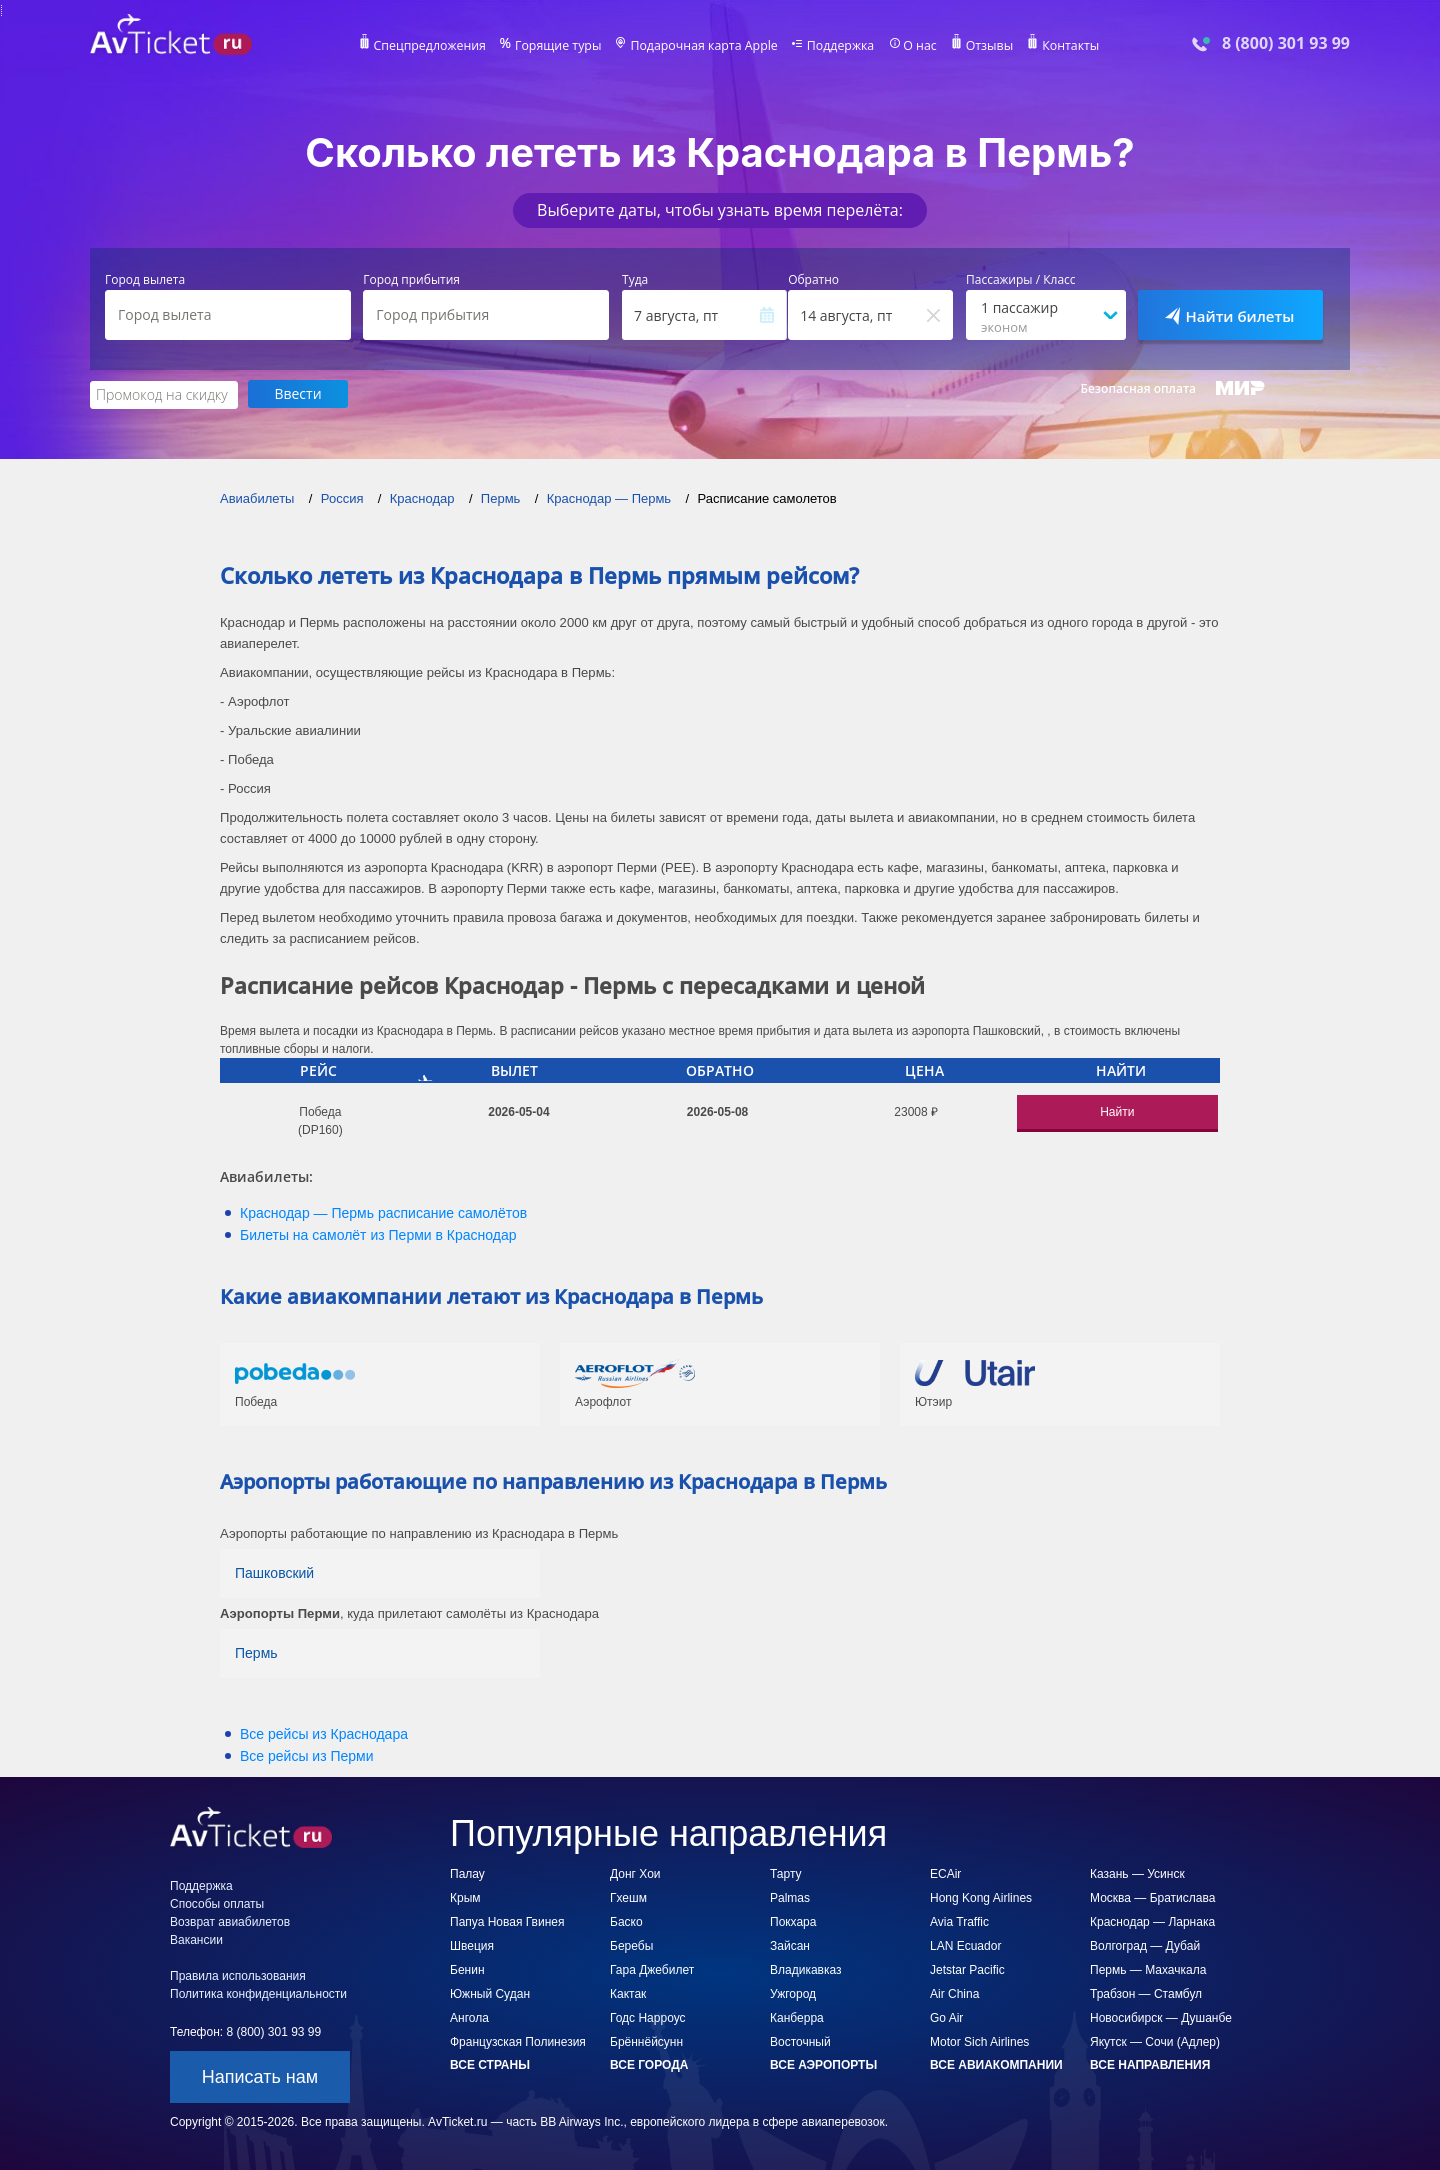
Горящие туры (562, 46)
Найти (1117, 1111)
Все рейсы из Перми (307, 1755)
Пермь (256, 1652)
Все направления (1150, 2064)
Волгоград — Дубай (1145, 1945)
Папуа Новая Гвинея (507, 1921)
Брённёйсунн (646, 2041)
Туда (635, 280)
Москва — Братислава (1152, 1897)
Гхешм (628, 1897)
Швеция (472, 1945)
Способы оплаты (217, 1903)
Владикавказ (806, 1969)
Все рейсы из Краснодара (324, 1733)
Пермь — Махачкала (1148, 1969)
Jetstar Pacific (967, 1969)
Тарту (786, 1873)
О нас (915, 46)
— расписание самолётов (383, 1212)
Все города (649, 2064)
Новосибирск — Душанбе (1161, 2017)
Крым (465, 1897)
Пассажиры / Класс (1021, 280)
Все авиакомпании (996, 2064)
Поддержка (838, 46)
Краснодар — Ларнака (1152, 1921)
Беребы (631, 1945)
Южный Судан (490, 1993)
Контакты (1064, 46)
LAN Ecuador (965, 1945)
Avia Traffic (959, 1921)
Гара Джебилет (652, 1969)
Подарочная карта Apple (704, 46)
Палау (467, 1873)
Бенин (467, 1969)
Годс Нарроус (648, 2017)
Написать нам (260, 2076)
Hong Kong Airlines (981, 1897)
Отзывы (984, 46)
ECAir (945, 1873)
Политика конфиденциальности (258, 1993)
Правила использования (238, 1975)
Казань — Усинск (1137, 1873)
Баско (626, 1921)
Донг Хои (635, 1873)
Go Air (946, 2017)
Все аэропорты (823, 2064)
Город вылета (145, 280)
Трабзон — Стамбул (1146, 1993)
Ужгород (793, 1993)
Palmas (790, 1897)
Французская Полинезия (518, 2041)
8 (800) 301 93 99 (1286, 43)
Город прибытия (411, 280)
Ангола (469, 2017)
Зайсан (790, 1945)
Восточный (800, 2041)
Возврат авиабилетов (230, 1921)
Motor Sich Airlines (979, 2041)
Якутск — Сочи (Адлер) (1155, 2041)
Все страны (490, 2064)
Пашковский (274, 1572)
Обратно (813, 280)
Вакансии (196, 1939)
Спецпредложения (436, 46)
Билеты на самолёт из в (378, 1234)
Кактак (628, 1993)
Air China (954, 1993)
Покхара (793, 1921)
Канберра (797, 2017)
